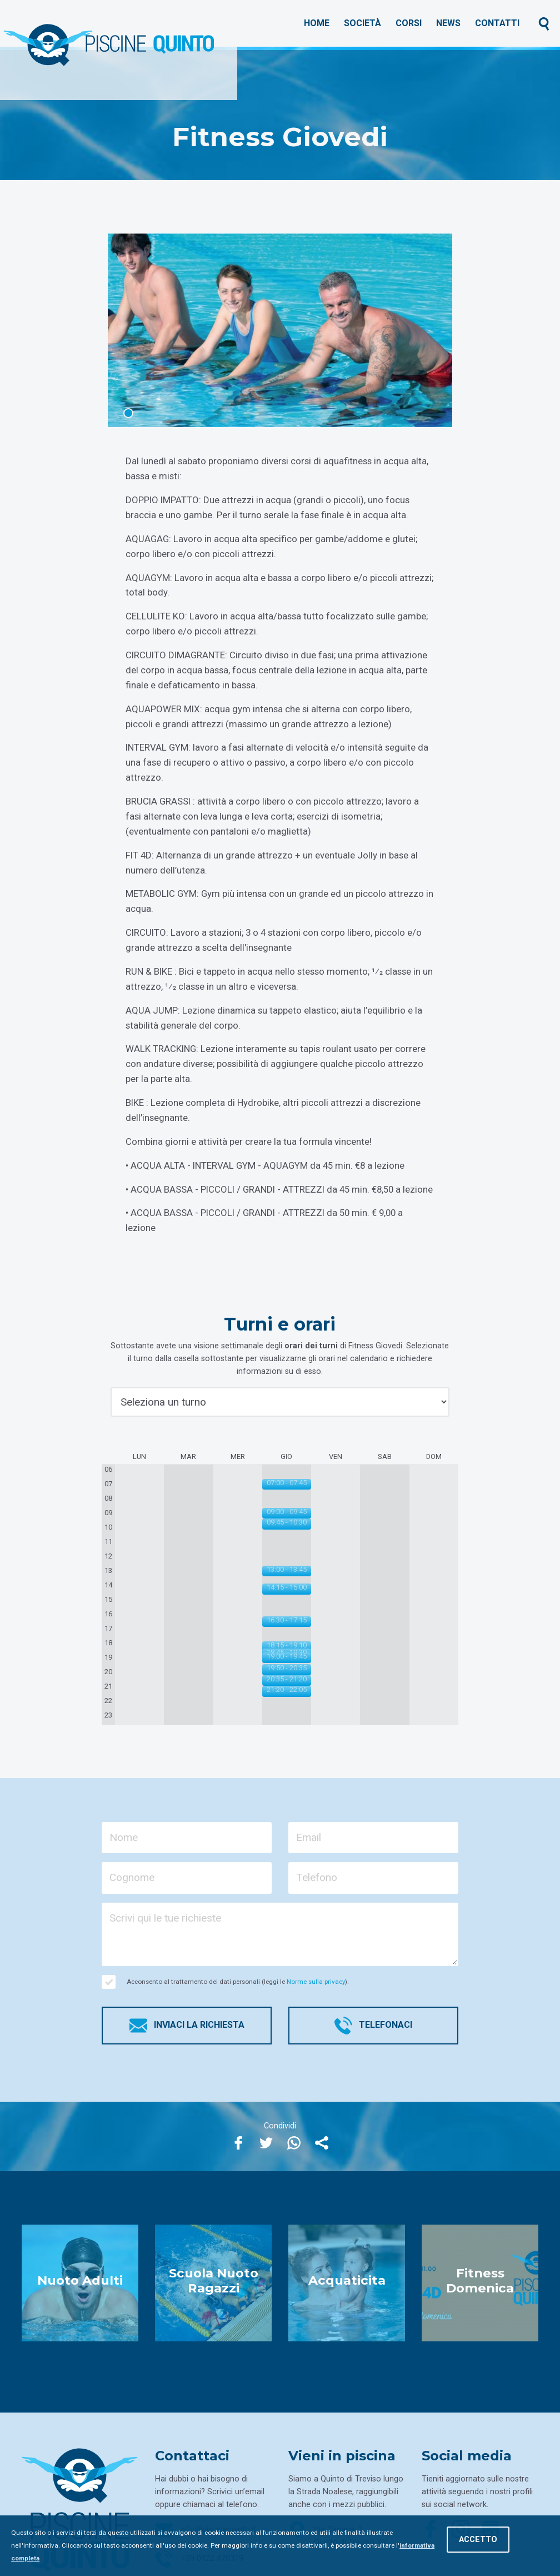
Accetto (478, 2539)
